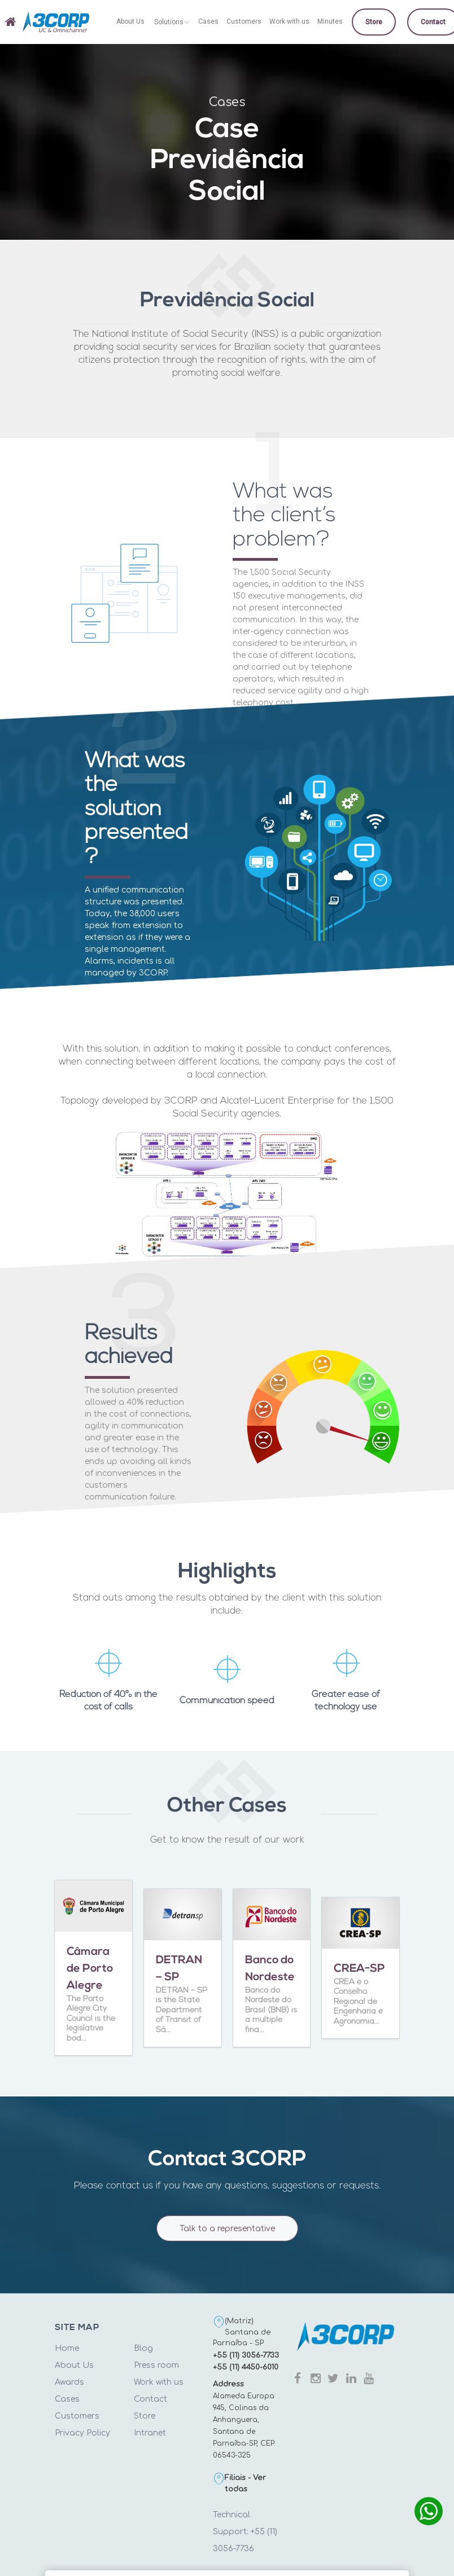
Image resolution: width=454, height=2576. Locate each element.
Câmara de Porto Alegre (90, 1969)
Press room (156, 2365)
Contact (150, 2399)
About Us (74, 2365)
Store (144, 2416)
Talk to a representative (227, 2236)
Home (67, 2348)
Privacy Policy (82, 2433)
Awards (69, 2382)
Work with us (159, 2382)
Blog (143, 2348)
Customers (77, 2416)
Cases (67, 2399)
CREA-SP (359, 1969)
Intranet (150, 2433)
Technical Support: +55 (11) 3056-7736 (245, 2532)
